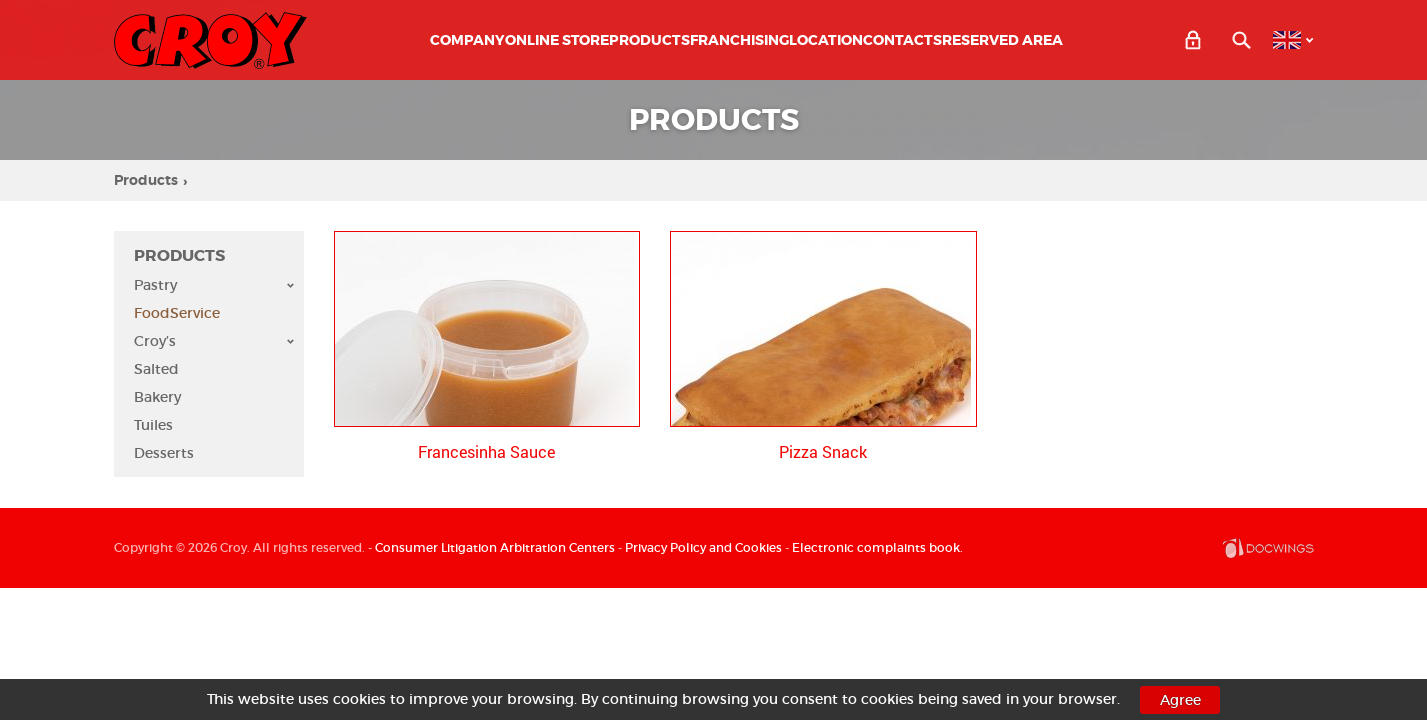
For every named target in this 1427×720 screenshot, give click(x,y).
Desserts (164, 453)
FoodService (177, 313)
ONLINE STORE (557, 40)
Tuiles (153, 425)
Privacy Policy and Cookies (703, 547)
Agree (1180, 700)
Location (826, 40)
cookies (359, 699)
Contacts (902, 40)
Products (649, 40)
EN (1287, 40)
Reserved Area (1002, 40)
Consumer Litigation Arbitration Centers (495, 547)
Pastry (214, 285)
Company (467, 40)
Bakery (157, 397)
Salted (156, 369)
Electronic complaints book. (877, 547)
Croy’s (214, 341)
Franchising (739, 40)
